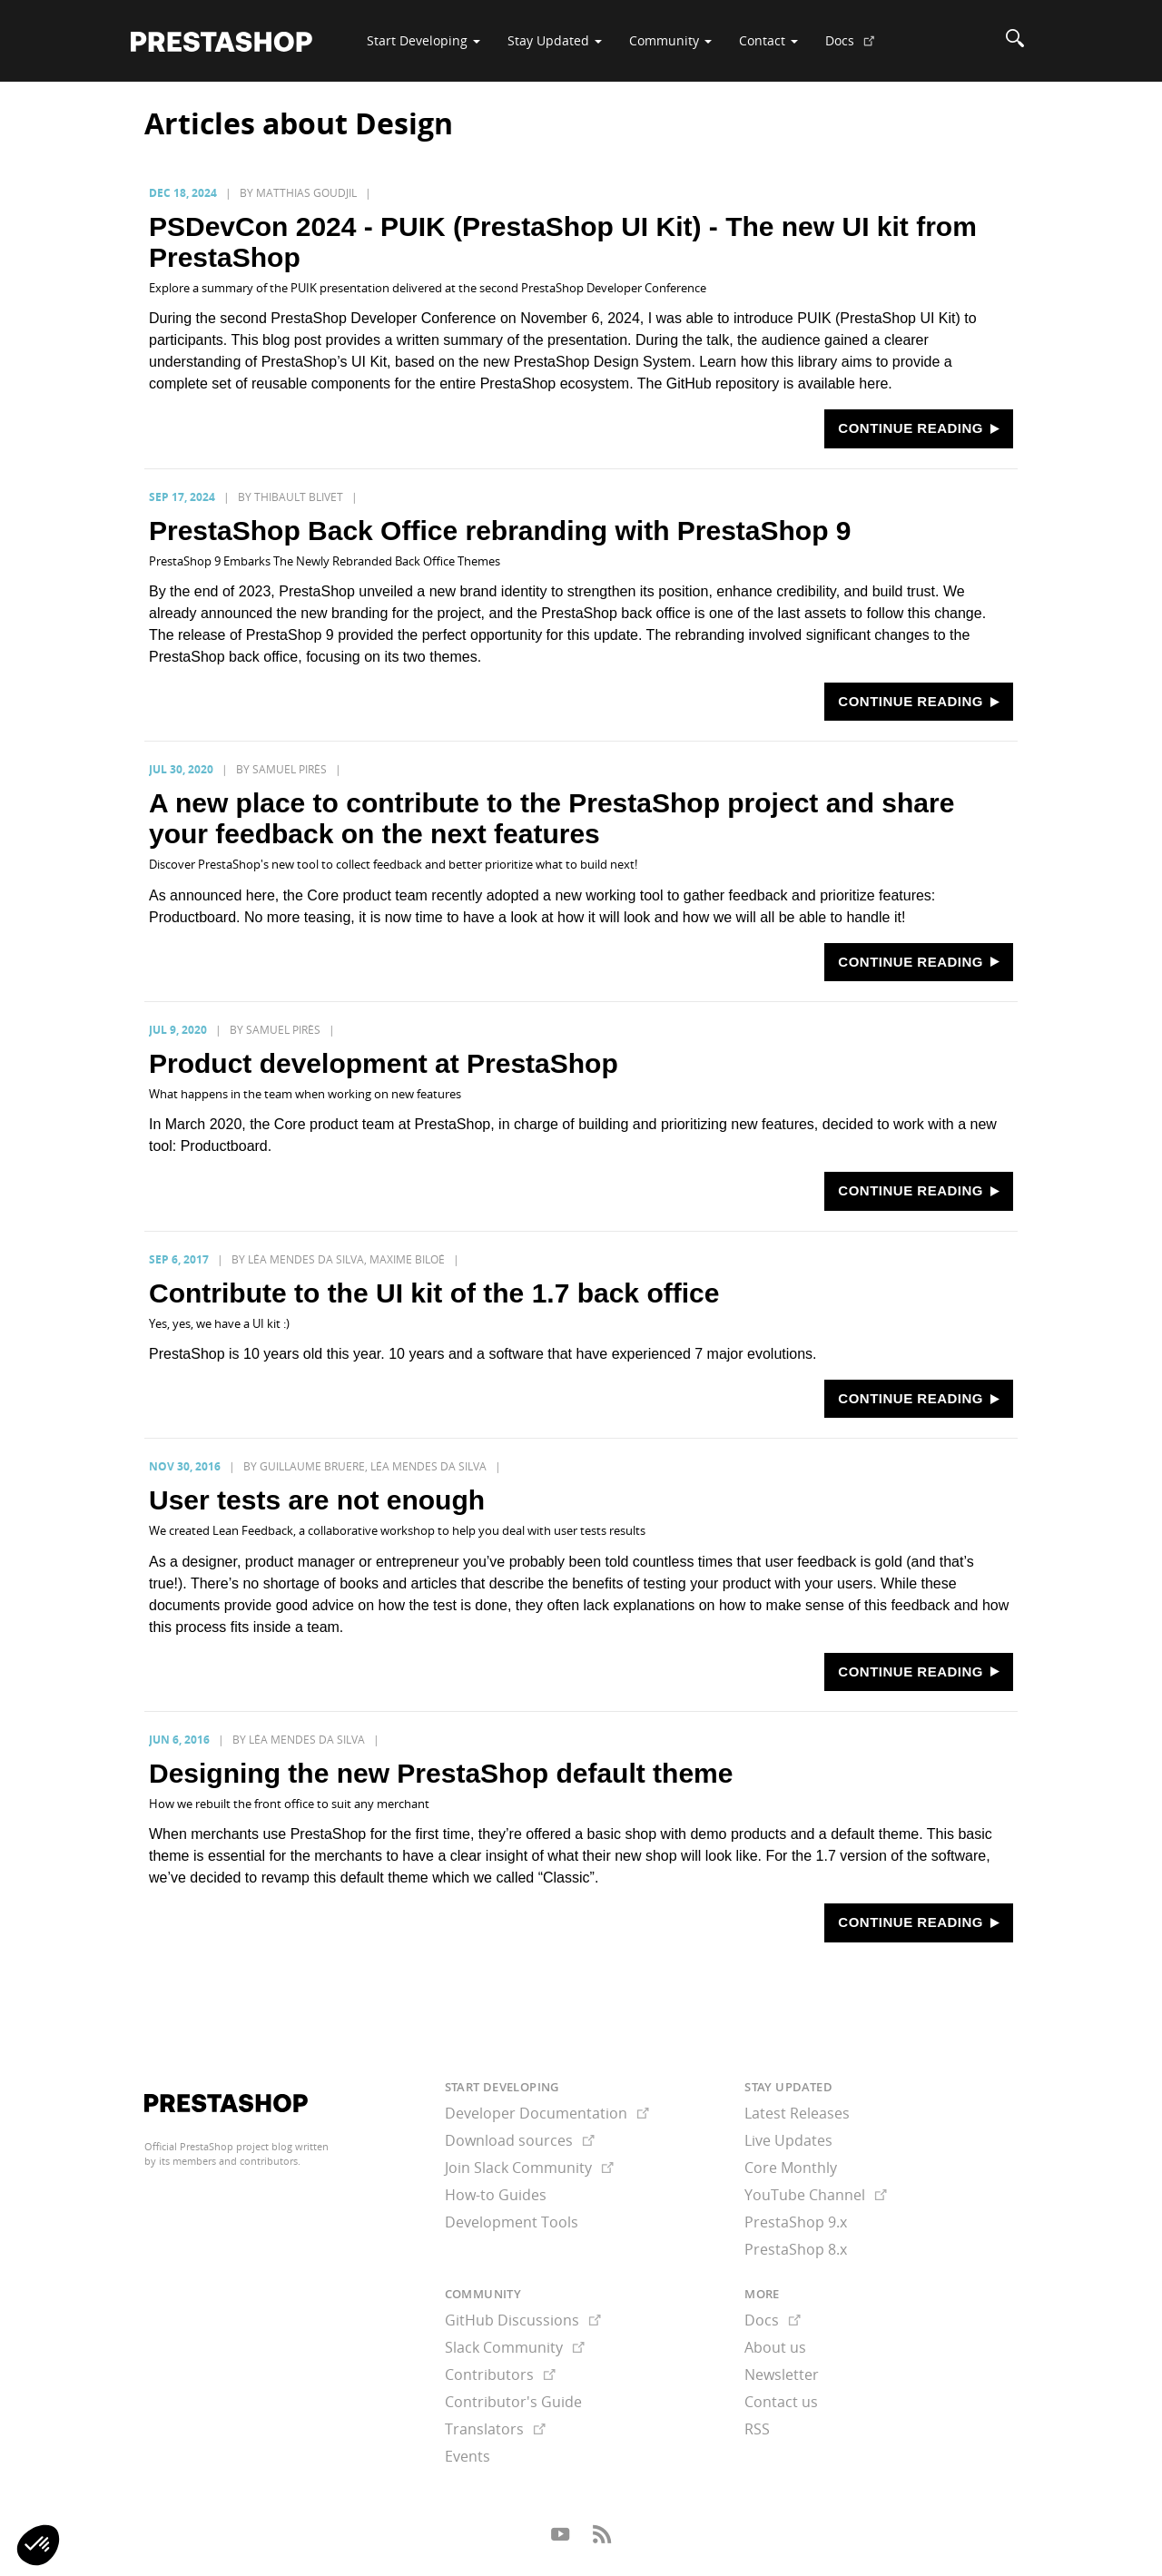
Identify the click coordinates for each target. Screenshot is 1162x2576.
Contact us (781, 2402)
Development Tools (511, 2222)
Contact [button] (768, 40)
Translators (495, 2429)
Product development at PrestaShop (383, 1063)
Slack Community (515, 2347)
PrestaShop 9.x (795, 2222)
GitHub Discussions (523, 2320)
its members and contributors (228, 2161)
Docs (857, 47)
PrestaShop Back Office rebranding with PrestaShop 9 (500, 531)
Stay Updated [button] (554, 40)
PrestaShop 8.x (795, 2249)
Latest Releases (797, 2113)
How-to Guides (496, 2195)
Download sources (520, 2140)
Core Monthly (790, 2168)
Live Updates (788, 2140)
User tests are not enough (317, 1500)
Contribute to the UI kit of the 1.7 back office (434, 1293)
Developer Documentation (547, 2113)
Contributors (500, 2374)
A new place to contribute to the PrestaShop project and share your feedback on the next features (551, 818)
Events (467, 2456)
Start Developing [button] (423, 40)
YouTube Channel (815, 2195)
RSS (757, 2429)
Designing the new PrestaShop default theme (441, 1773)
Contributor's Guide (513, 2402)
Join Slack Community (529, 2168)
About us (775, 2347)
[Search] (1015, 41)
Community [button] (670, 40)
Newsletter (781, 2374)
